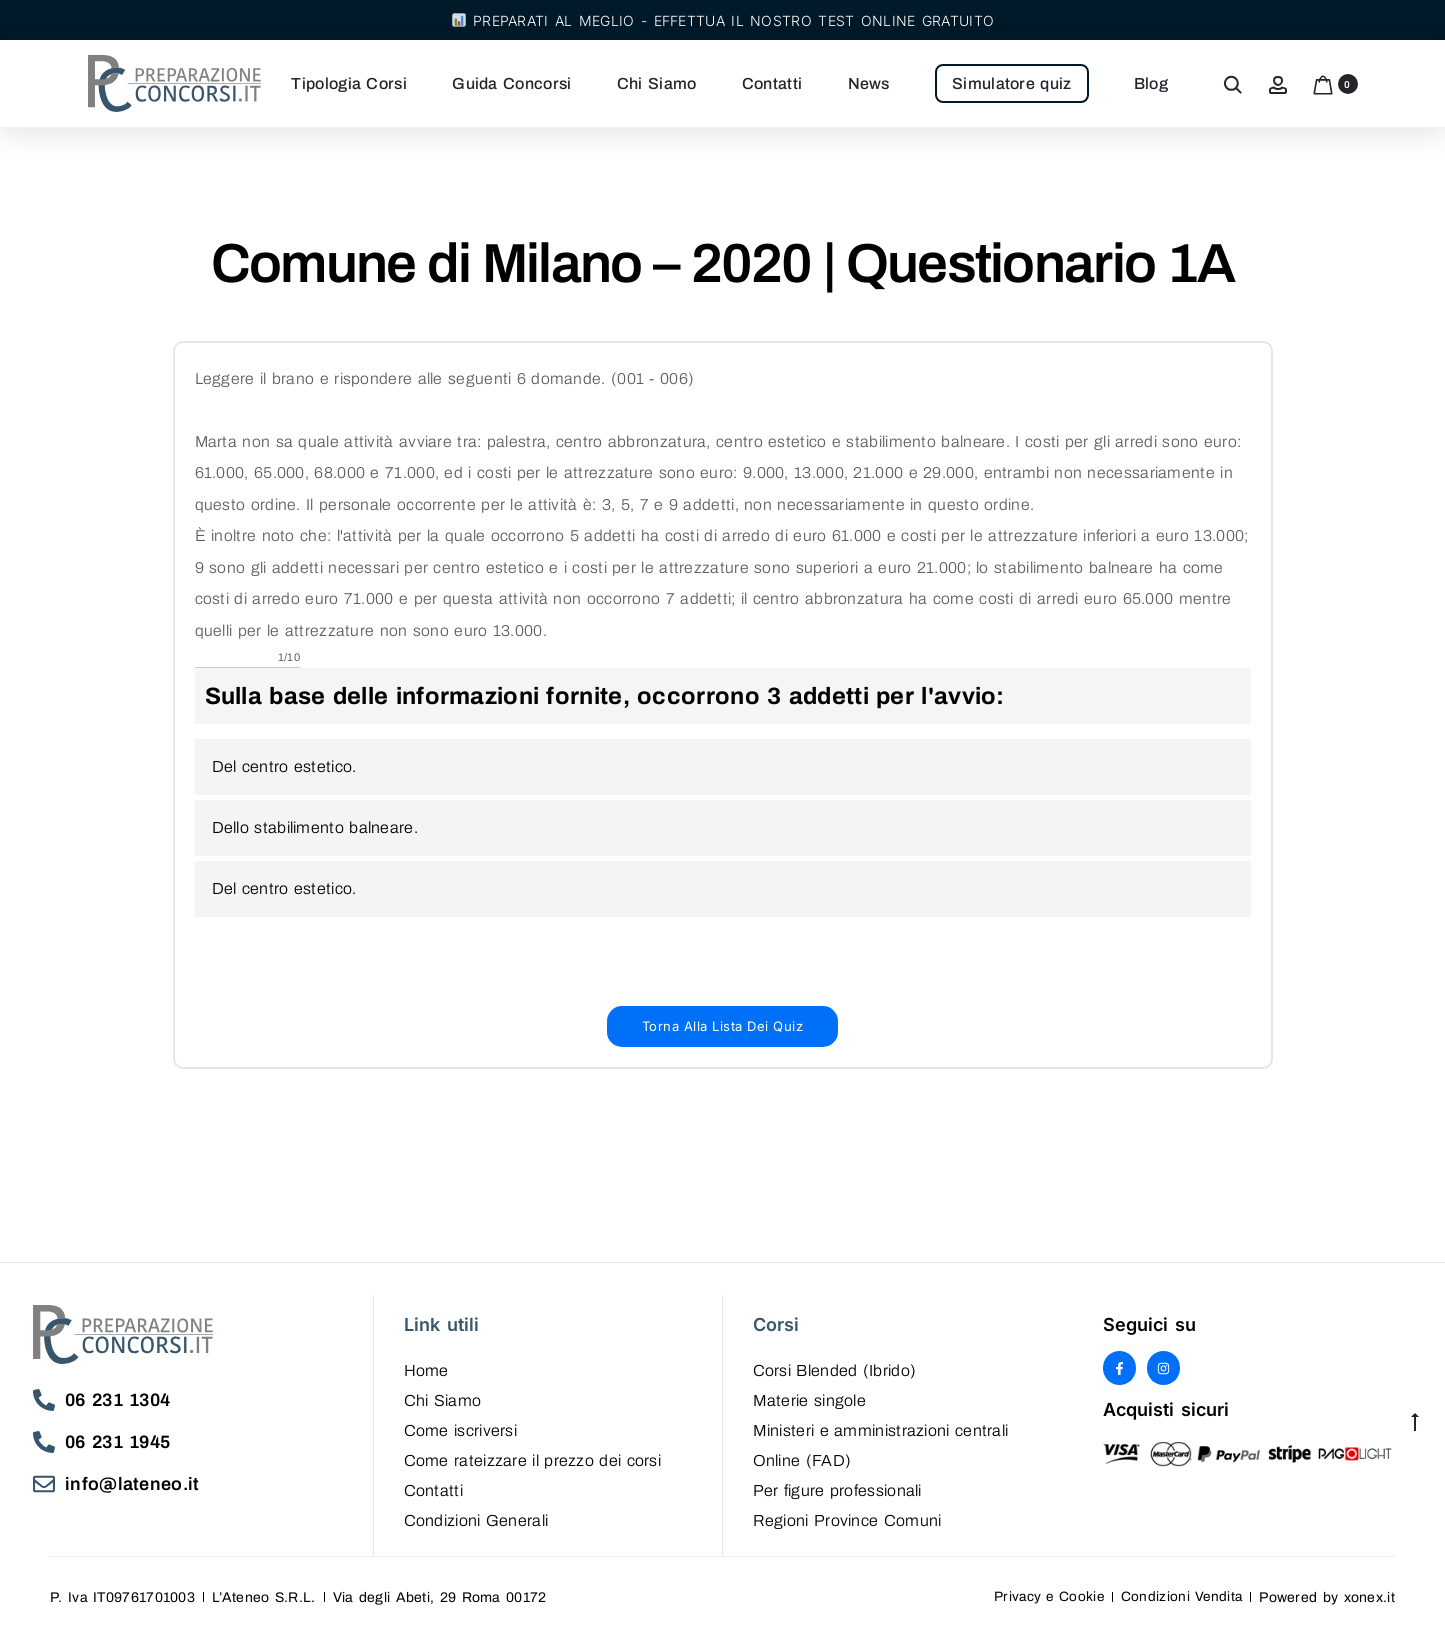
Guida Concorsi (522, 84)
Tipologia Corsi (361, 84)
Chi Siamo (668, 84)
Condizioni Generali (476, 1532)
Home (426, 1382)
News (880, 84)
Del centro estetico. (284, 775)
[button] (723, 1036)
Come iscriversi (461, 1442)
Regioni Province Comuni (847, 1532)
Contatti (783, 84)
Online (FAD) (802, 1472)
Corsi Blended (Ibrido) (835, 1382)
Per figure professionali (837, 1502)
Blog (1162, 84)
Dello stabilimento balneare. (315, 836)
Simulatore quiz (1023, 84)
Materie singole (810, 1412)
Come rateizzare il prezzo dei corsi (533, 1472)
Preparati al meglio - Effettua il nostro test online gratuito (723, 20)
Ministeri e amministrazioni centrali (881, 1442)
